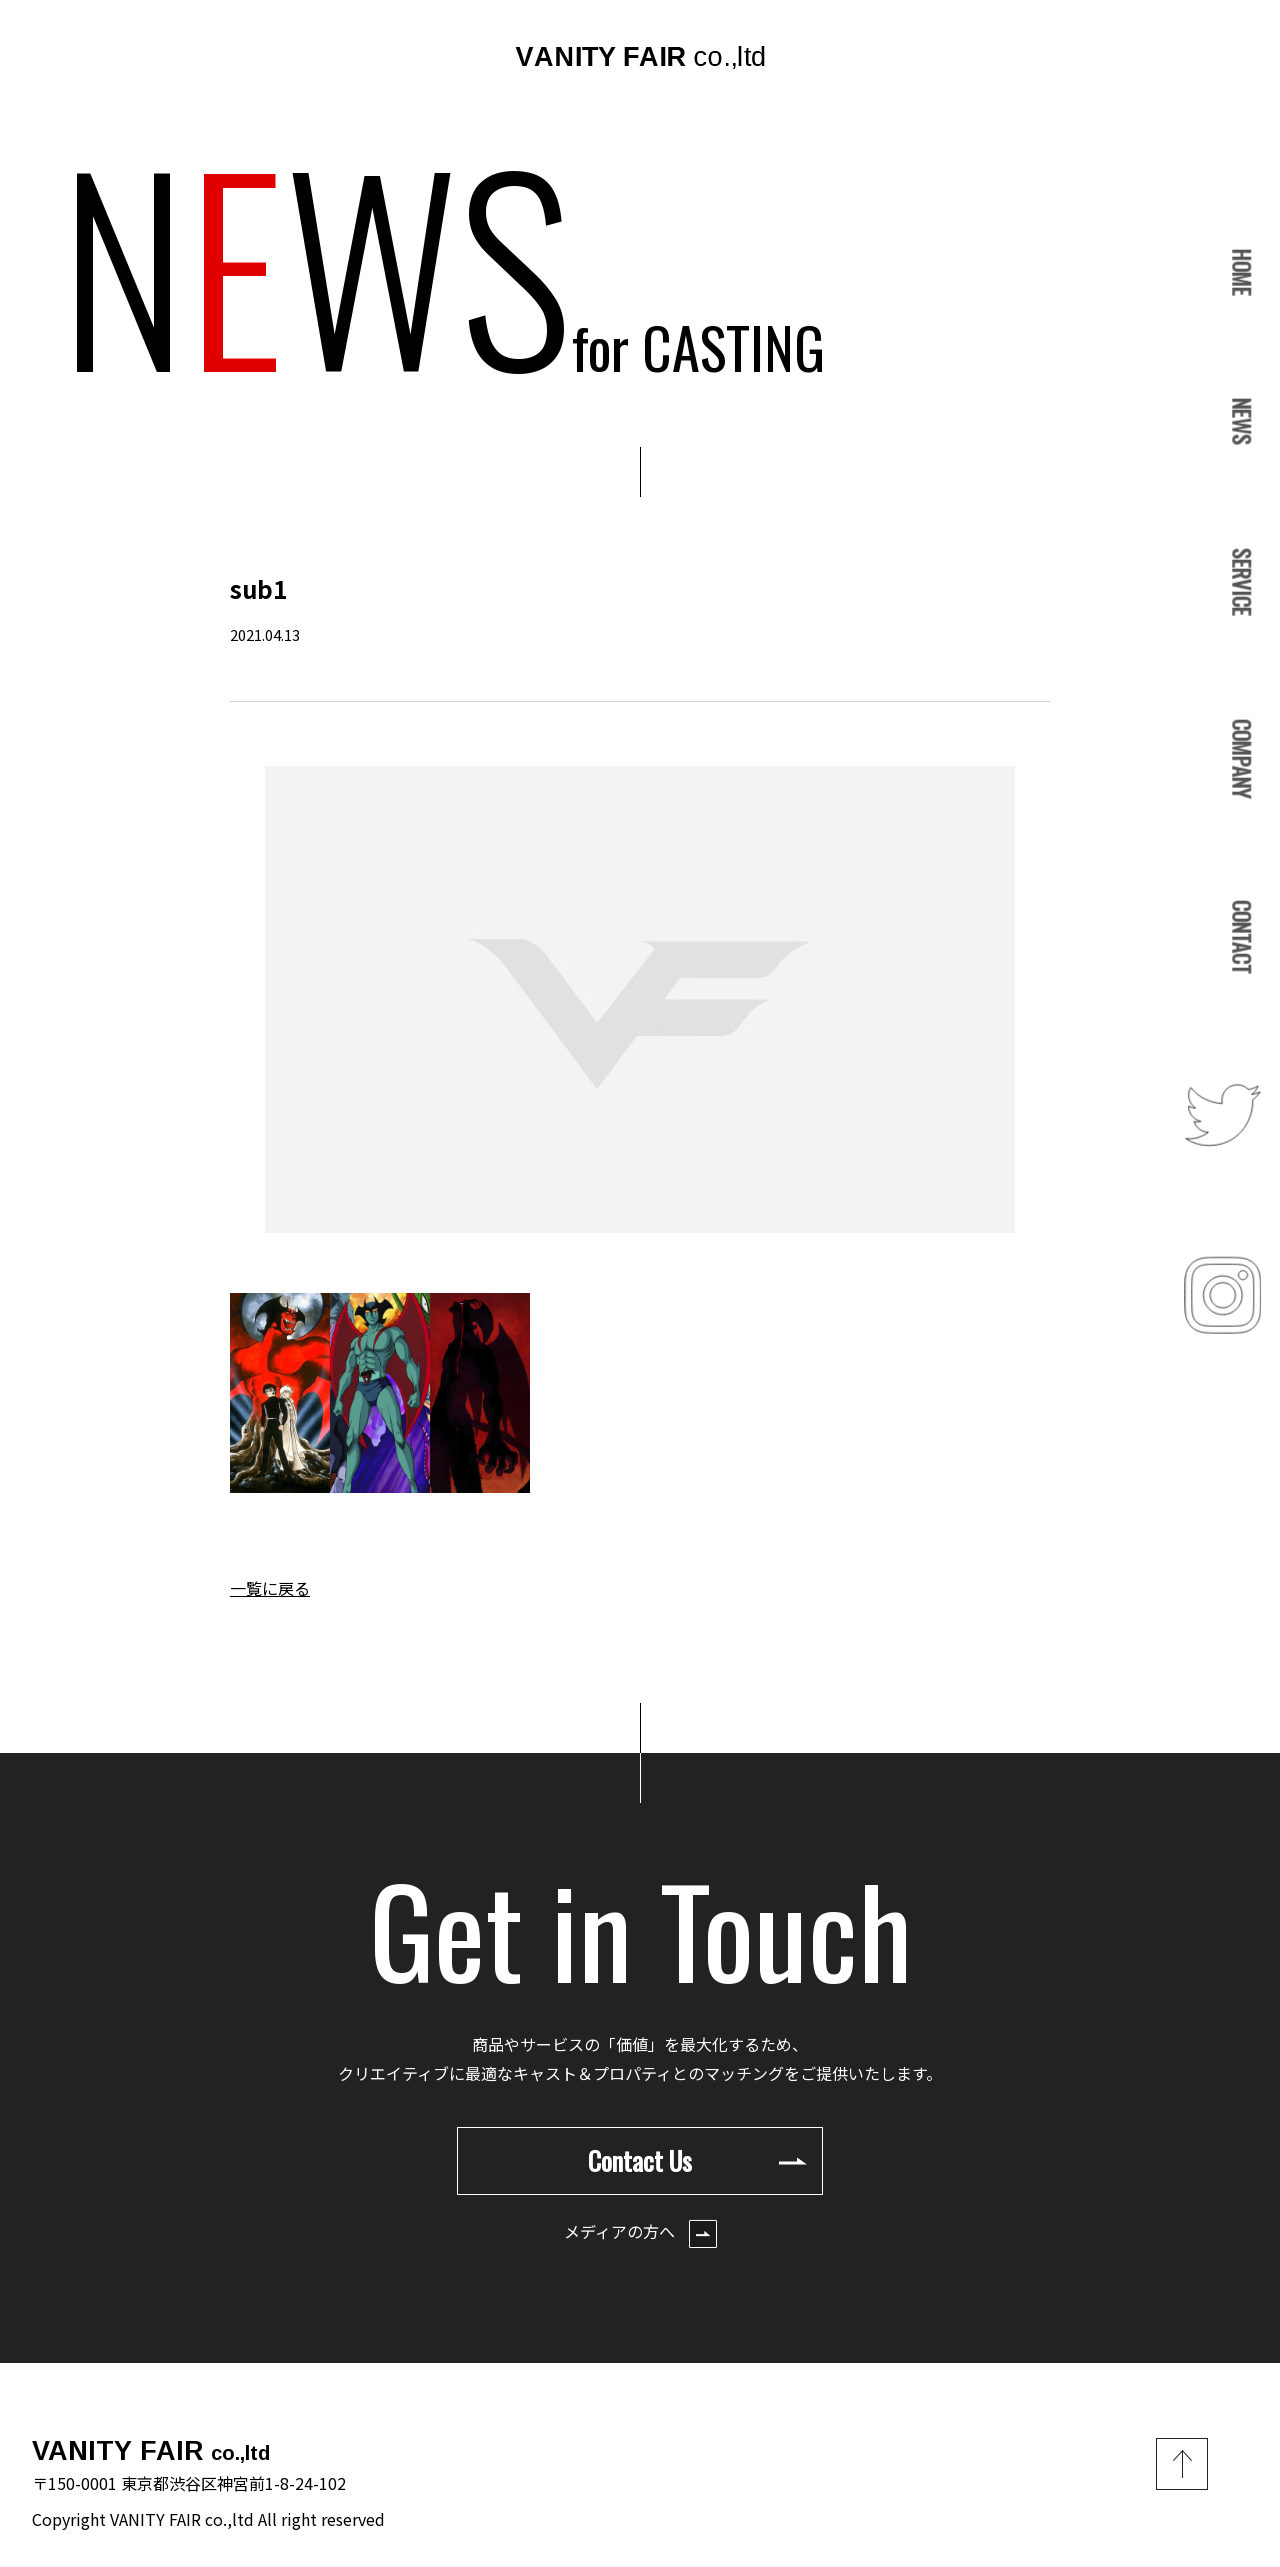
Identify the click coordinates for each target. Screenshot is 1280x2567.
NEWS (1242, 421)
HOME (1242, 271)
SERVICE (1242, 582)
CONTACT (1242, 937)
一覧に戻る (270, 1588)
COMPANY (1242, 757)
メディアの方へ (640, 2233)
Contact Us (697, 2160)
